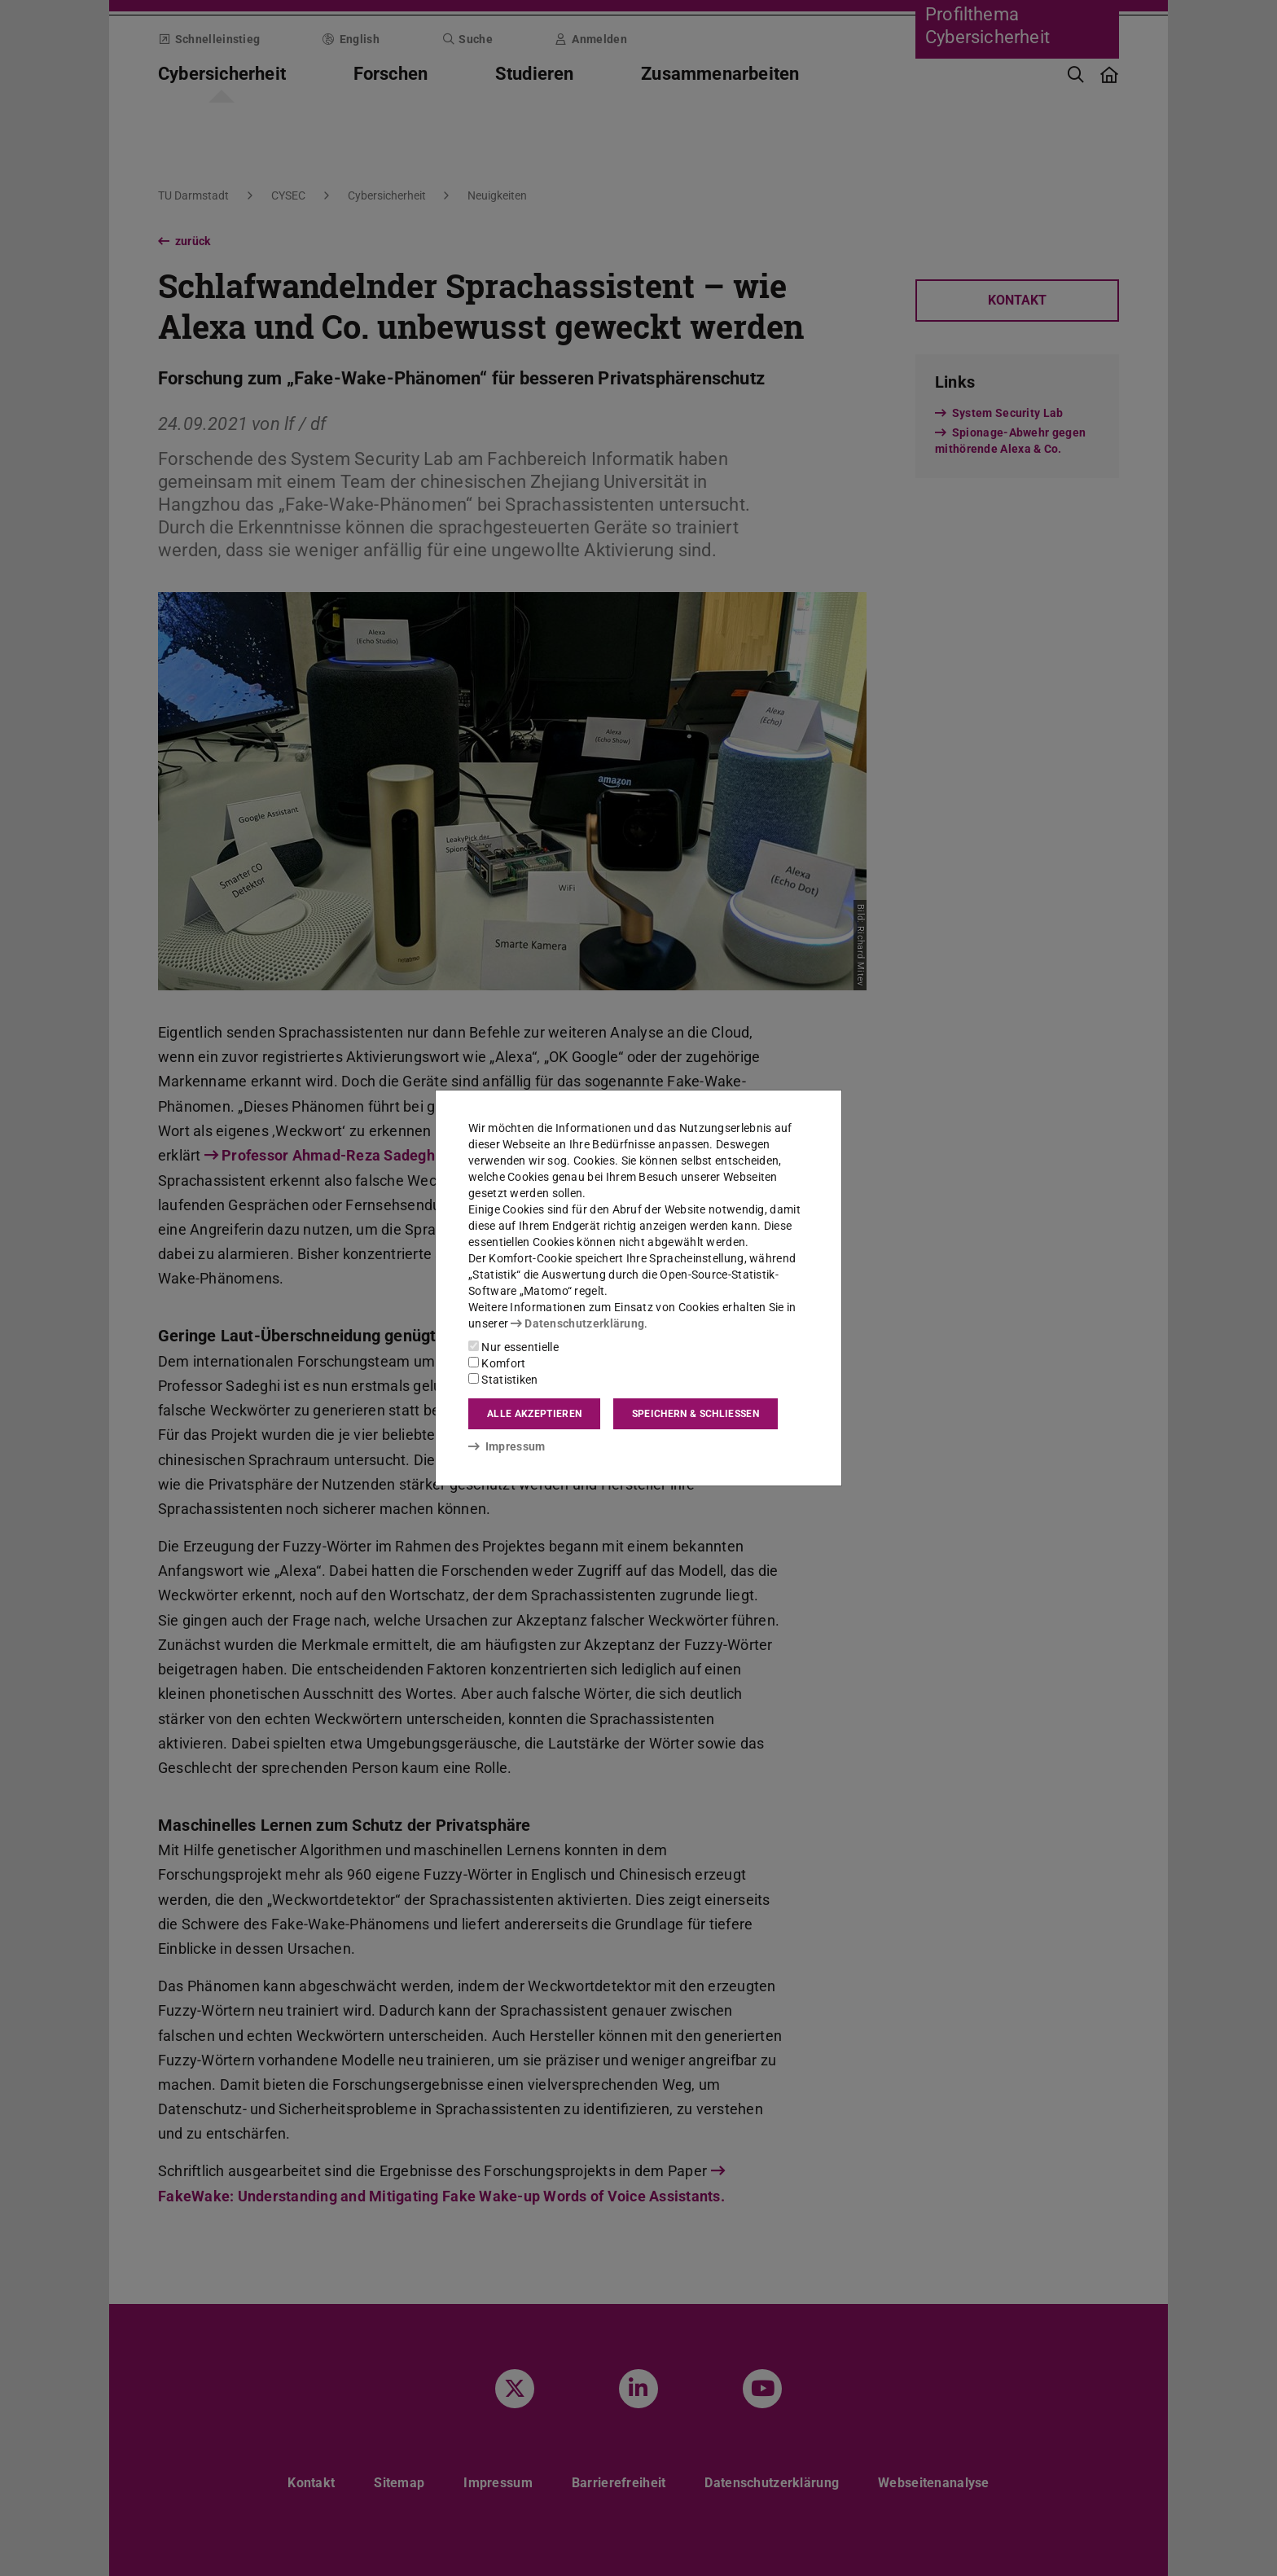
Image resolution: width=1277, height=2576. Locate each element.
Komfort (496, 1363)
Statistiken (503, 1379)
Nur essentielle (513, 1347)
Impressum (507, 1446)
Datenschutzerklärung (577, 1323)
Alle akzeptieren (534, 1414)
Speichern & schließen (695, 1414)
